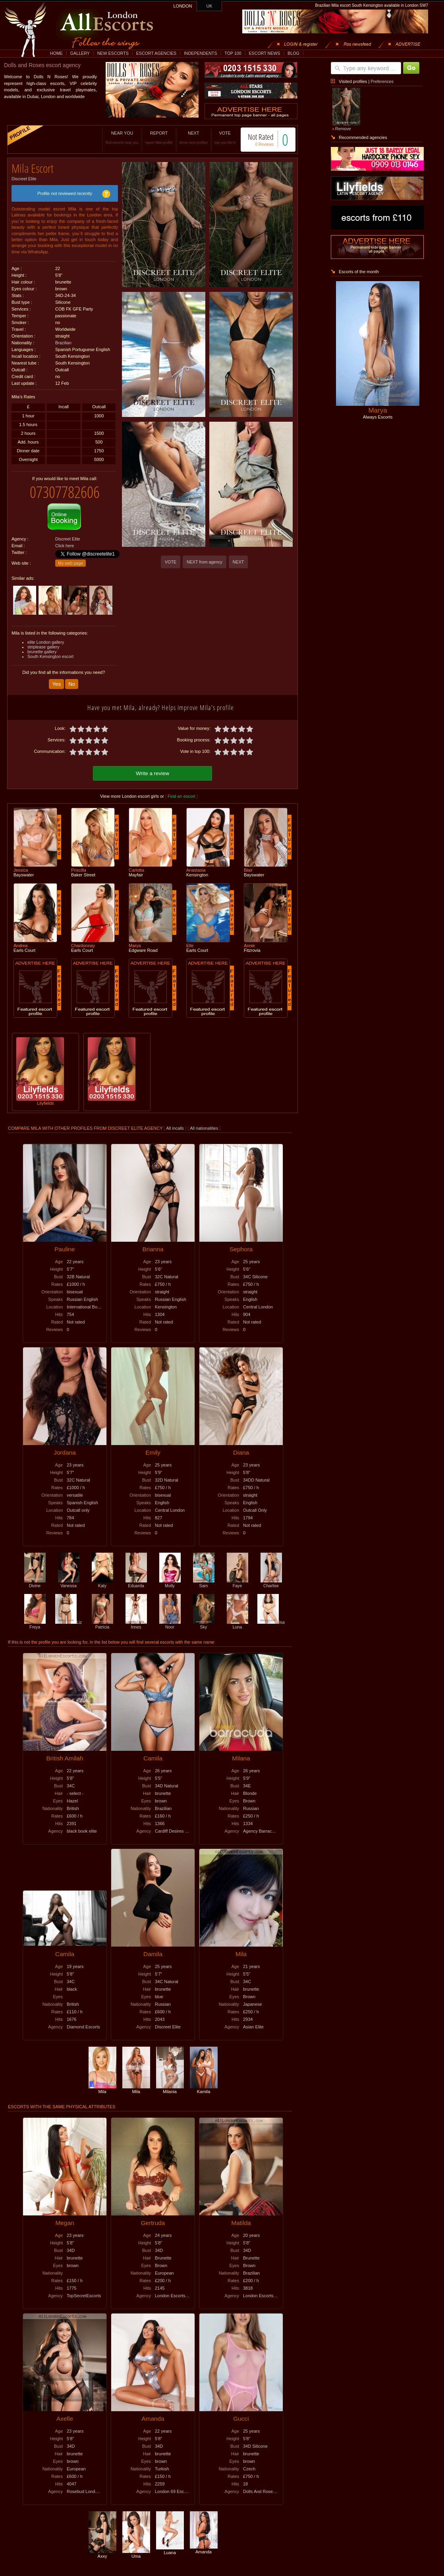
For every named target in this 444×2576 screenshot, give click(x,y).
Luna (237, 1617)
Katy (102, 1576)
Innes (136, 1617)
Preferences (382, 81)
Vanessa (68, 1576)
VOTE (216, 138)
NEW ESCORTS (113, 53)
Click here (64, 539)
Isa (270, 1615)
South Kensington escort (50, 650)
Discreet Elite (24, 176)
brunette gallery (41, 645)
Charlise (271, 1576)
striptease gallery (43, 641)
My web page (70, 557)
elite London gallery (45, 636)
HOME (56, 53)
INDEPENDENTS (200, 53)
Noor (170, 1617)
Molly (170, 1576)
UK (209, 6)
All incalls (175, 1121)
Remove (343, 128)
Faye (237, 1576)
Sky (203, 1617)
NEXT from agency (204, 562)
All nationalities (204, 1121)
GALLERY (80, 53)
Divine (35, 1576)
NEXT (185, 138)
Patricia (102, 1617)
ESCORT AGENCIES (156, 53)
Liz (68, 1615)
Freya (35, 1617)
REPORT (150, 138)
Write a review (152, 766)
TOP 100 (232, 53)
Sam (203, 1576)
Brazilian (63, 340)
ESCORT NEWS (264, 53)
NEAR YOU (114, 138)
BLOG (293, 53)
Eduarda (136, 1576)
